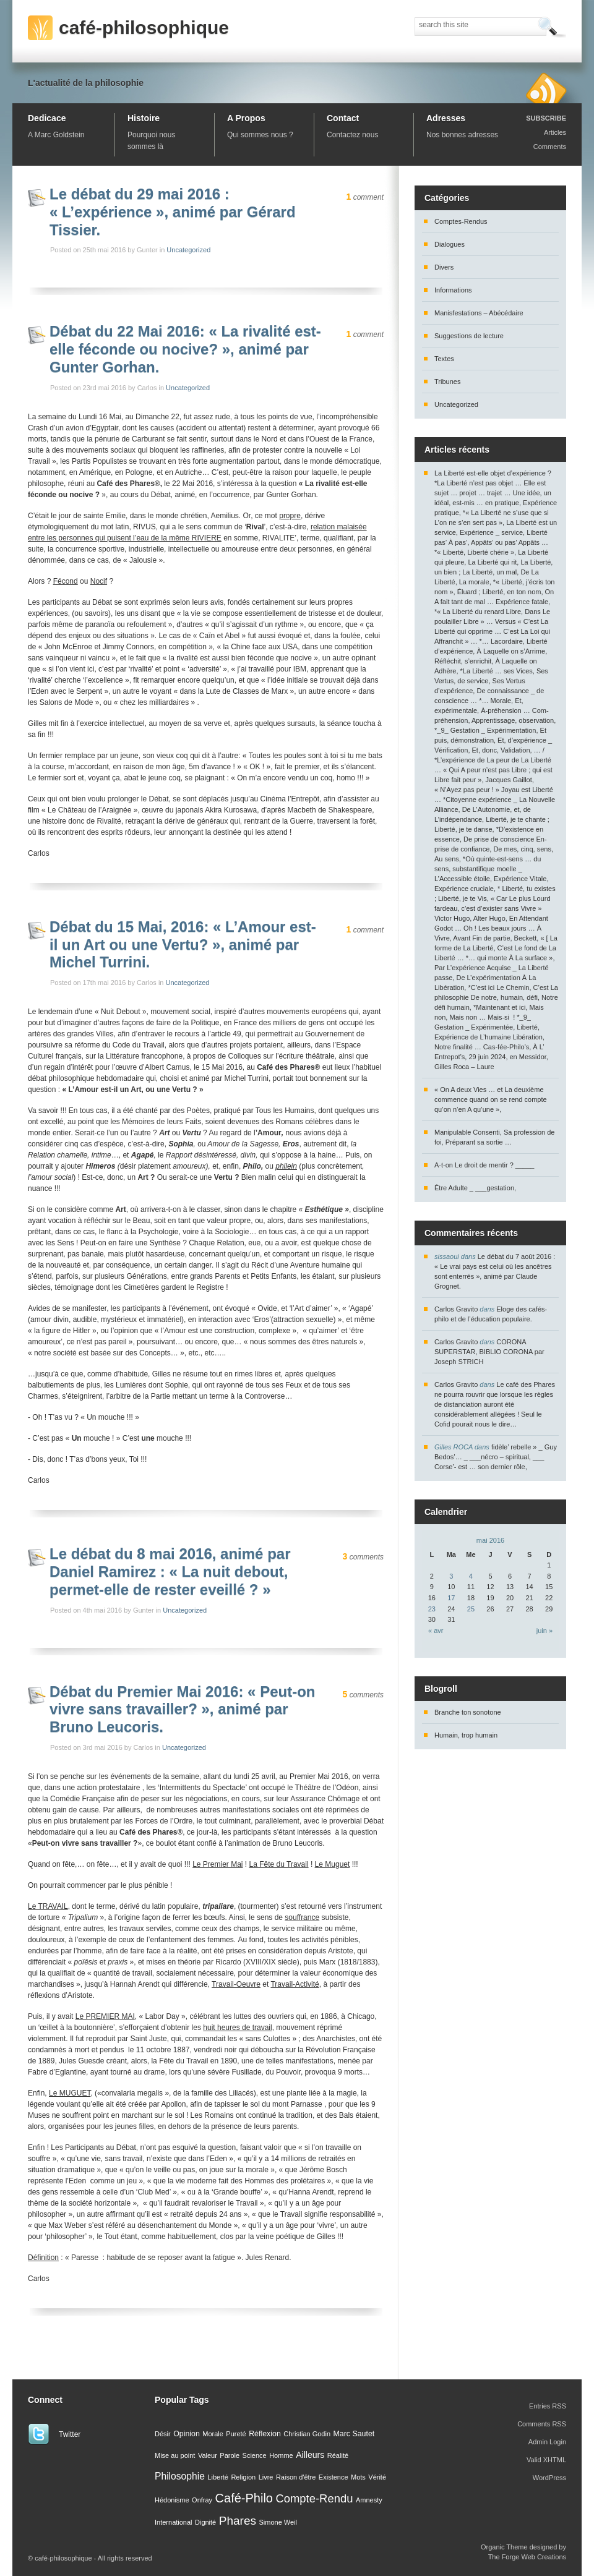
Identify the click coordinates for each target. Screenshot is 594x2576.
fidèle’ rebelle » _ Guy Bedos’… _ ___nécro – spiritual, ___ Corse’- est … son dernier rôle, (495, 1456)
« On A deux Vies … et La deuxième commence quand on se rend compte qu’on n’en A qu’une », (490, 1099)
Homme (281, 2455)
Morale (212, 2433)
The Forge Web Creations (527, 2557)
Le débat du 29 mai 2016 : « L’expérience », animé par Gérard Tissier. (173, 212)
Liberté (217, 2477)
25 (471, 1609)
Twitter (69, 2434)
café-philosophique (144, 27)
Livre (266, 2477)
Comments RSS (541, 2424)
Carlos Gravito (456, 1309)
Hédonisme (172, 2500)
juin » (544, 1630)
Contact (343, 118)
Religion (243, 2477)
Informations (453, 290)
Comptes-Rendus (461, 221)
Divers (444, 267)
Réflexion (265, 2433)
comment (365, 197)
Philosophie (180, 2476)
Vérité (377, 2477)
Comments (549, 146)
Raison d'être (296, 2477)
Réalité (337, 2455)
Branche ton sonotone (467, 1712)
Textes (444, 358)
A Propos (246, 118)
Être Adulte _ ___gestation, (475, 1188)
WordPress (549, 2477)
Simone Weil (278, 2522)
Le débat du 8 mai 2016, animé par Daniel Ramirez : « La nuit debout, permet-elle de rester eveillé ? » (170, 1571)
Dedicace (47, 118)
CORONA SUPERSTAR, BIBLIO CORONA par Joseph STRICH (489, 1351)
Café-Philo (244, 2498)
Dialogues (449, 244)
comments (363, 1557)
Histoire (143, 118)
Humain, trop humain (465, 1735)
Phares (237, 2520)
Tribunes (447, 381)
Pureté (236, 2433)
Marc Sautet (354, 2433)
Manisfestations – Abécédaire (478, 313)
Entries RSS (547, 2406)
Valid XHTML (546, 2459)
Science (255, 2455)
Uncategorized (188, 250)
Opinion (186, 2433)
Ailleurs (310, 2455)
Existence (333, 2477)
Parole (229, 2455)
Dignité (205, 2522)
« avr (435, 1630)
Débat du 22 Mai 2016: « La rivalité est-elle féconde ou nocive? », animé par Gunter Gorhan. (185, 349)
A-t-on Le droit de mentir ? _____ (484, 1165)
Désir (163, 2433)
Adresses (445, 118)
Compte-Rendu (314, 2498)
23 (432, 1609)
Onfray (202, 2500)
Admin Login (547, 2442)
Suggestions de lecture (469, 335)
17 (451, 1597)
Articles (555, 132)
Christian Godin (306, 2433)
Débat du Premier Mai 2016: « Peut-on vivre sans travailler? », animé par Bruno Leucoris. (182, 1709)
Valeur (207, 2455)
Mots (358, 2477)
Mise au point (175, 2455)
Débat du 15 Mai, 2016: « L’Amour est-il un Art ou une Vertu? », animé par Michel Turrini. (183, 944)
